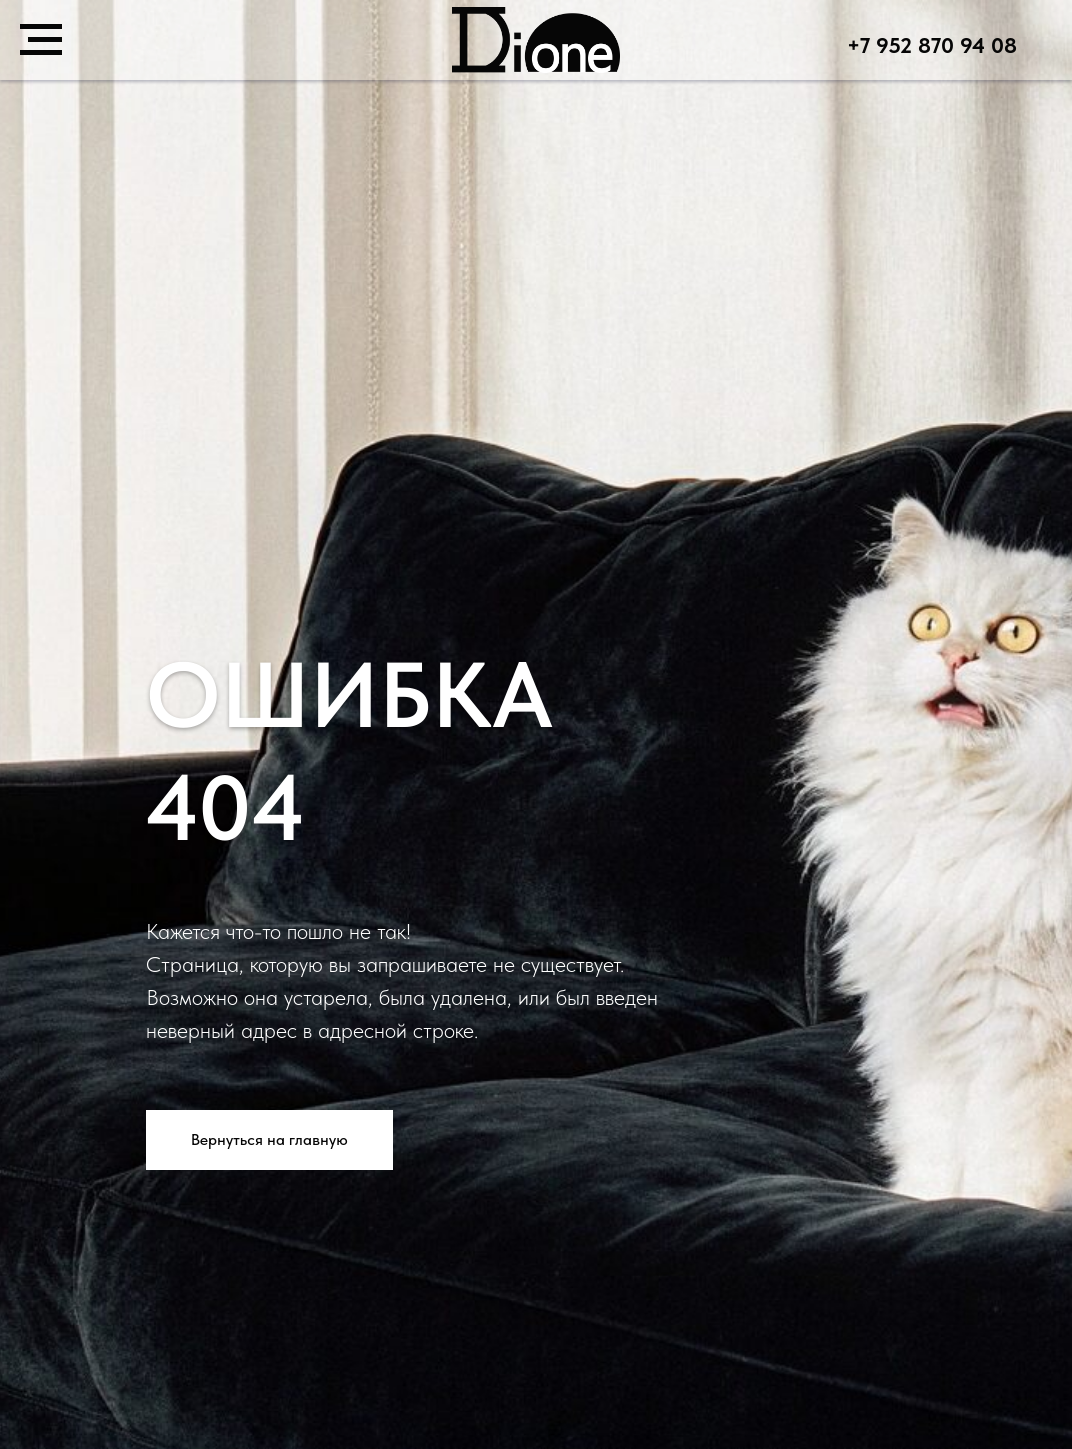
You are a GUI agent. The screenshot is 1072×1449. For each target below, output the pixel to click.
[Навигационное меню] (41, 40)
